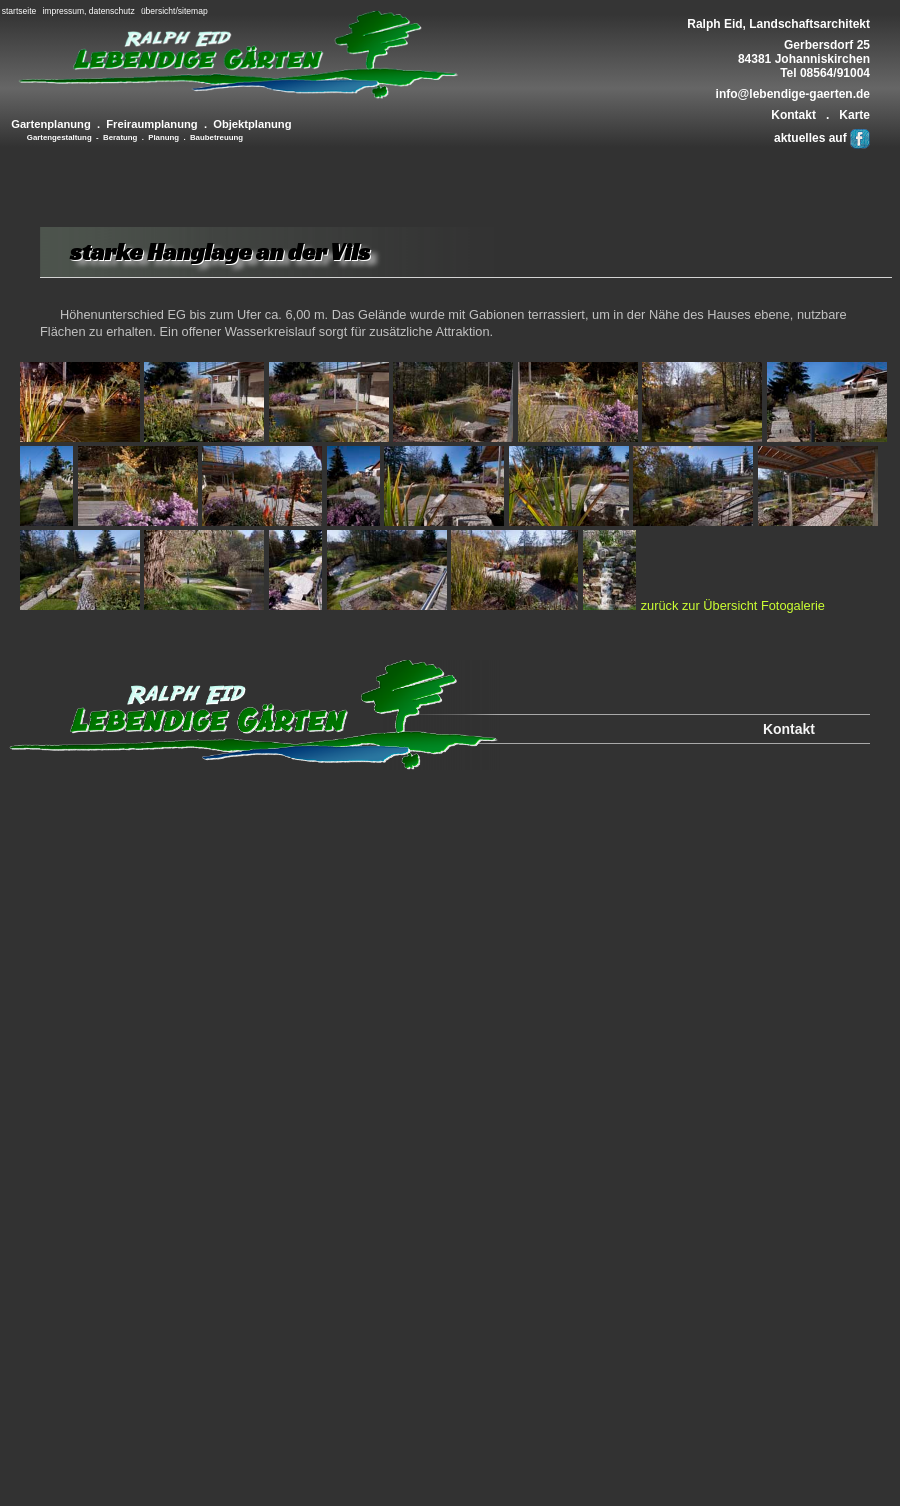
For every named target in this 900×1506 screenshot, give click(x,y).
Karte (854, 115)
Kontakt (793, 115)
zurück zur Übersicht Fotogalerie (733, 605)
